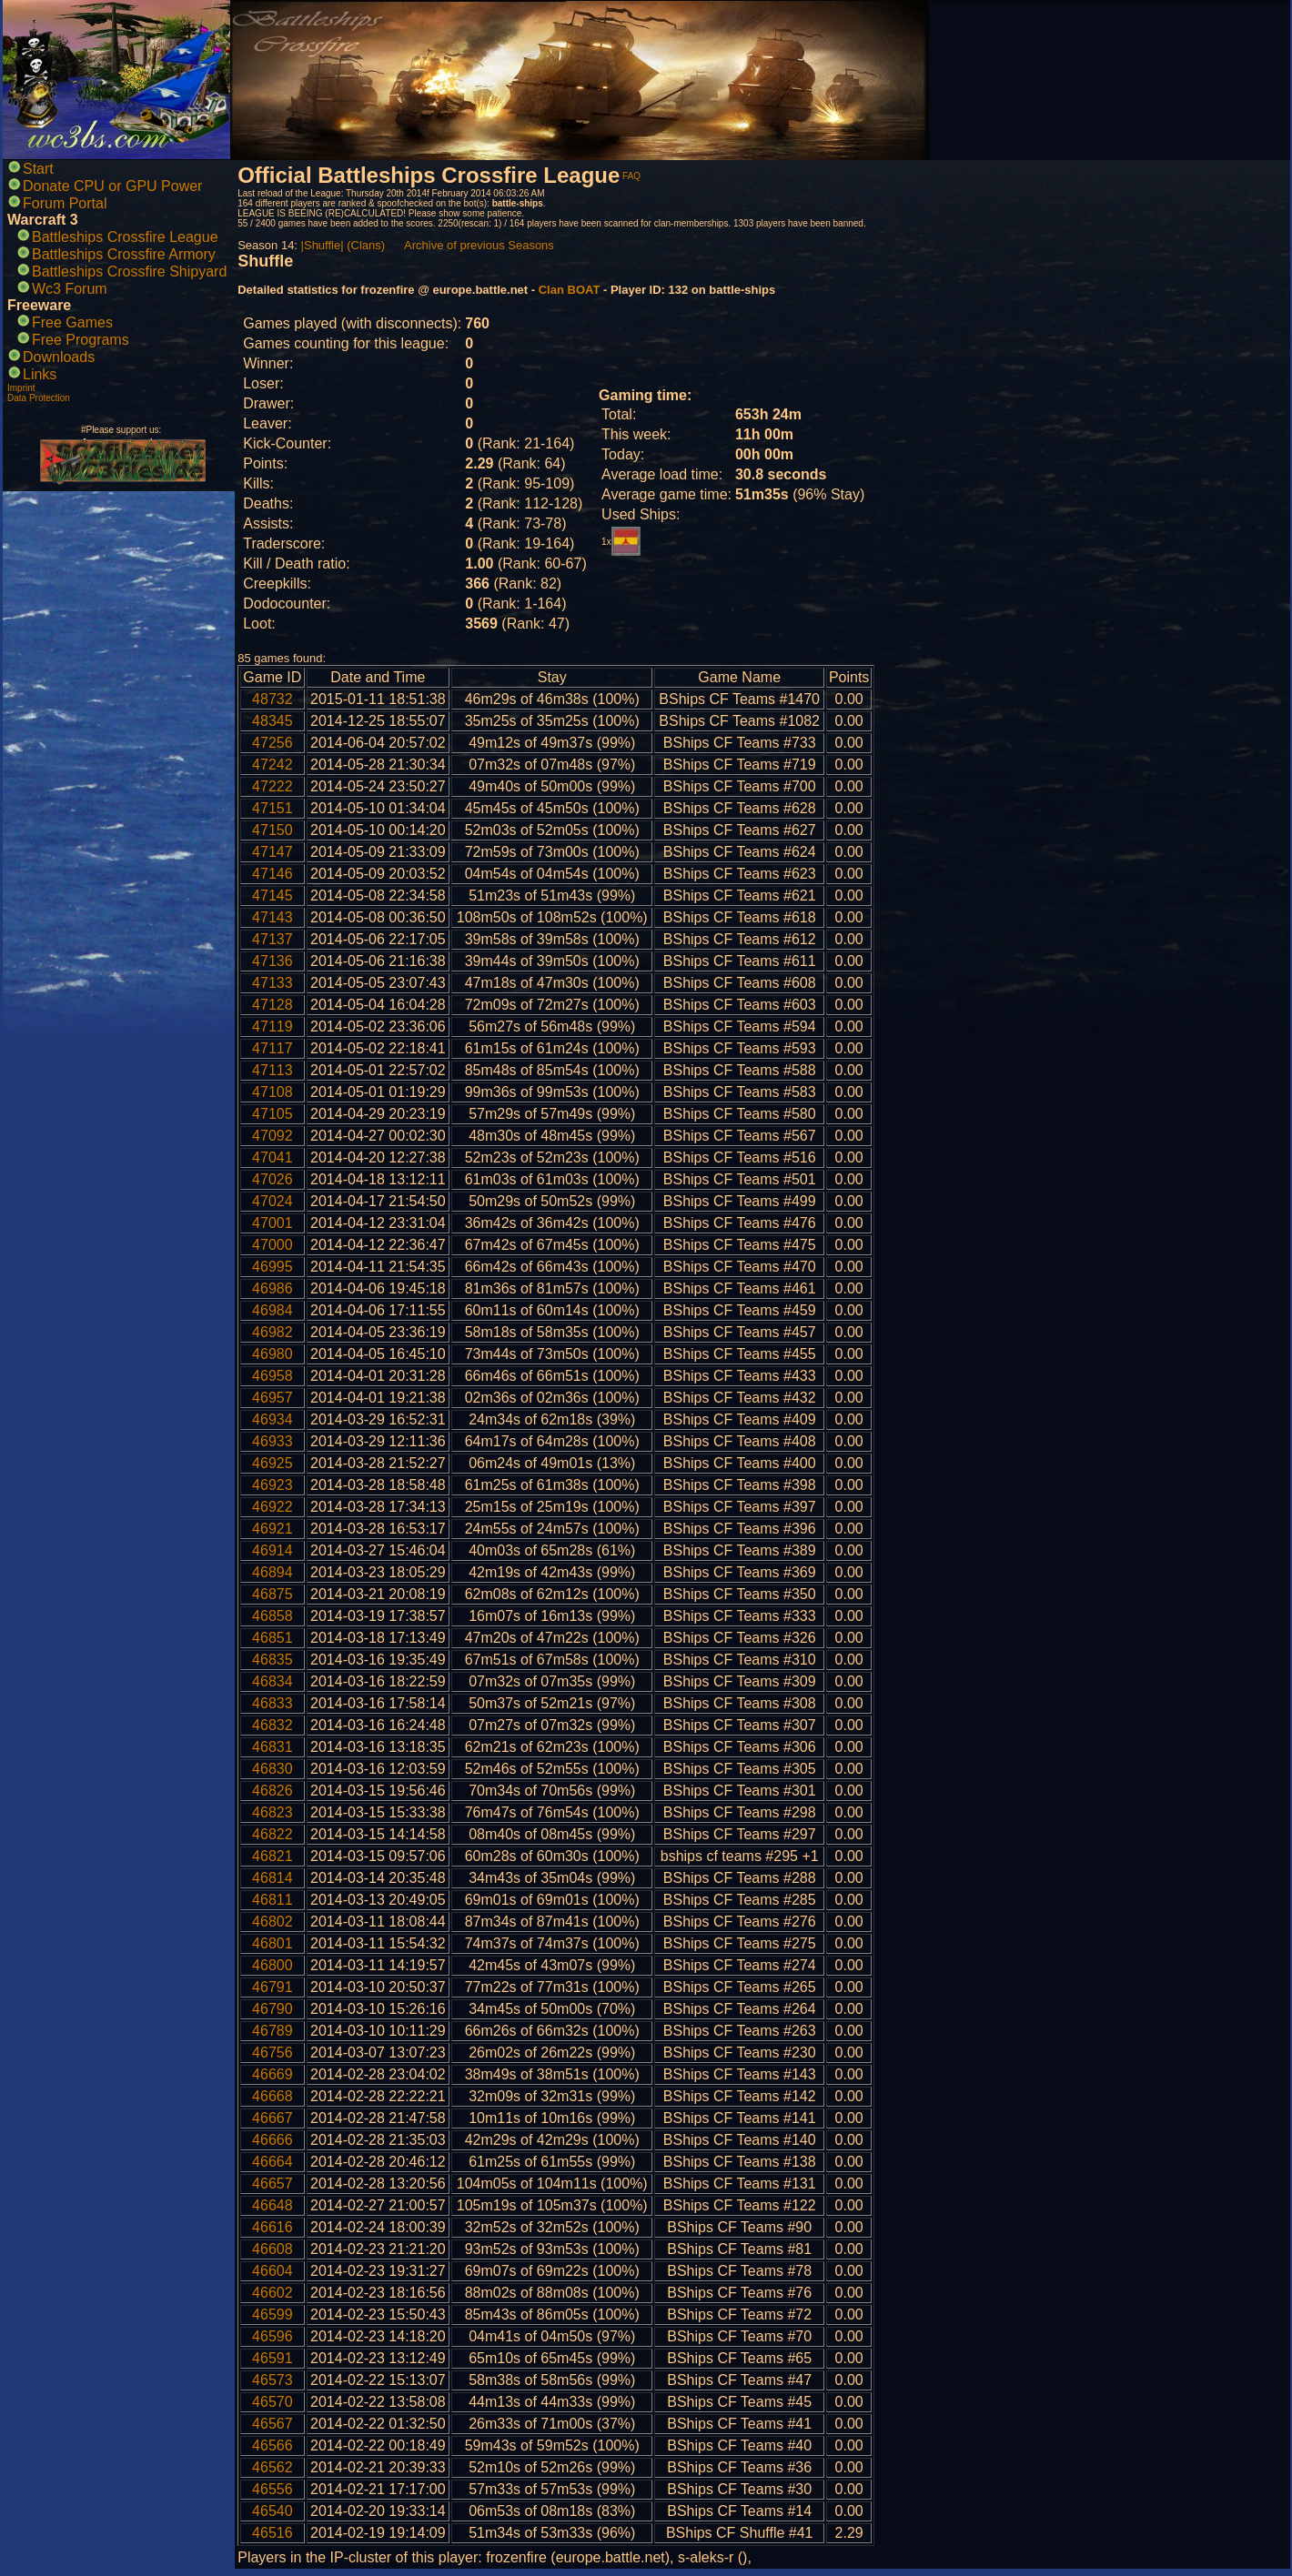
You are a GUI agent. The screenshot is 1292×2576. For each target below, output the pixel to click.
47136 (272, 961)
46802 (272, 1921)
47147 (272, 852)
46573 (272, 2380)
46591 (272, 2358)
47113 (272, 1070)
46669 (272, 2074)
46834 (272, 1681)
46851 (272, 1637)
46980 (272, 1354)
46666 (272, 2140)
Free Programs (80, 339)
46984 (272, 1310)
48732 (272, 699)
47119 (272, 1026)
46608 (272, 2249)
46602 (272, 2292)
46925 (272, 1463)
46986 (272, 1288)
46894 (272, 1572)
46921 (272, 1528)
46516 (272, 2533)
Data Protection (38, 398)
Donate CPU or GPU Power (112, 186)
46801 (272, 1943)
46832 (272, 1725)
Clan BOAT (570, 290)
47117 (272, 1048)
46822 (272, 1834)
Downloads (59, 357)
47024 (272, 1201)
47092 (272, 1135)
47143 (272, 917)
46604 (272, 2271)
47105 (272, 1114)
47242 (272, 764)
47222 (272, 786)
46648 (272, 2205)
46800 (272, 1965)
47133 (272, 983)
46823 (272, 1812)
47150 (272, 830)
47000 (272, 1245)
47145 (272, 895)
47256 (272, 742)
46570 (272, 2402)
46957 (272, 1397)
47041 (272, 1157)
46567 (272, 2423)
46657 (272, 2183)
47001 (272, 1223)
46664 (272, 2161)
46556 (272, 2489)
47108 (272, 1092)
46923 (272, 1485)
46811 (272, 1899)
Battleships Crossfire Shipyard (129, 271)
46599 (272, 2314)
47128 (272, 1004)
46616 (272, 2227)
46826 (272, 1790)
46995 (272, 1266)
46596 (272, 2336)
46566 (272, 2445)
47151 (272, 808)
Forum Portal (64, 203)
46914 (272, 1550)
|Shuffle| (322, 245)
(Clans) (366, 245)
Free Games (72, 322)
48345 (272, 721)
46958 (272, 1376)
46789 (272, 2030)
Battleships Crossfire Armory (124, 254)
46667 (272, 2118)
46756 (272, 2052)
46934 (272, 1419)
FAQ (631, 176)
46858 (272, 1616)
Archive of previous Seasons (479, 245)
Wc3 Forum (69, 289)
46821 (272, 1856)
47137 (272, 939)
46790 (272, 2009)
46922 (272, 1506)
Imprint (21, 388)
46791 (272, 1987)
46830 (272, 1768)
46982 (272, 1332)
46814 (272, 1878)
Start (38, 168)
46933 (272, 1441)
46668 (272, 2096)
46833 (272, 1703)
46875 (272, 1594)
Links (39, 374)
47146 (272, 873)
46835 (272, 1659)
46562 (272, 2467)
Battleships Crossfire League (125, 237)
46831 (272, 1747)
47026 (272, 1179)
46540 (272, 2511)
